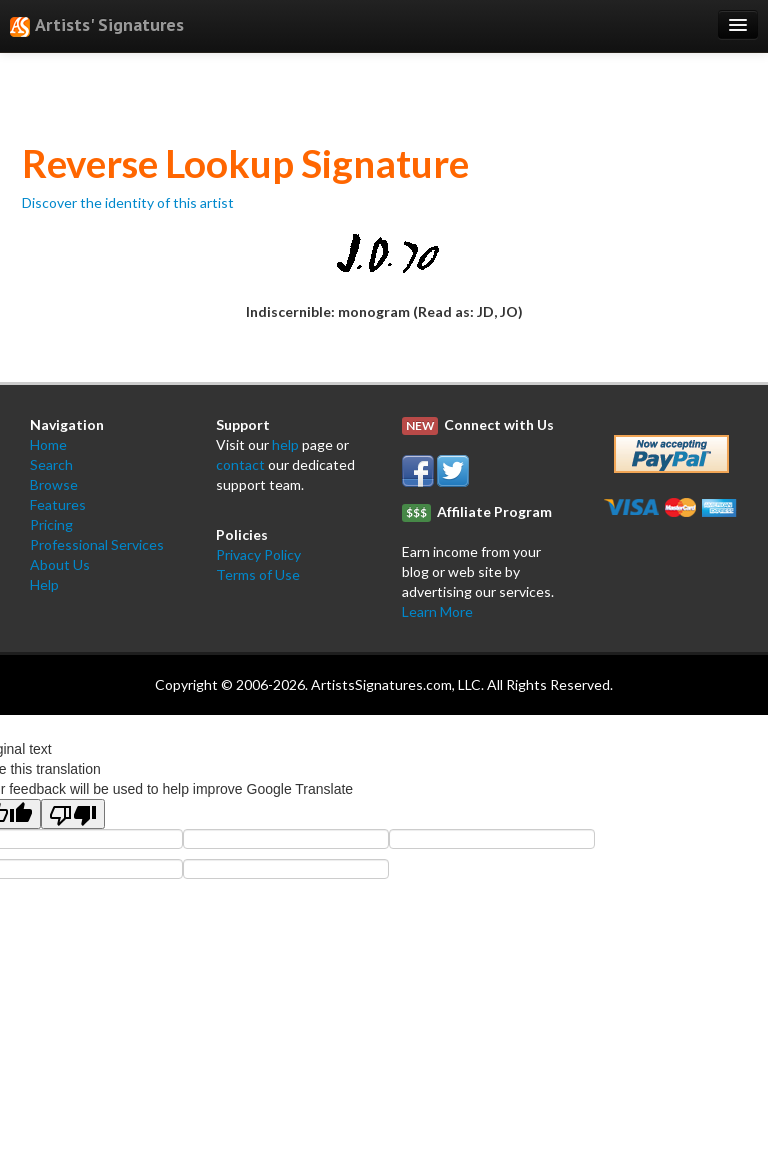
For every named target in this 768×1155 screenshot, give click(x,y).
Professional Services (97, 544)
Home (48, 444)
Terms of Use (258, 574)
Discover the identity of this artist (128, 202)
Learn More (437, 611)
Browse (54, 484)
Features (58, 504)
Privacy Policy (258, 554)
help (285, 444)
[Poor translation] (73, 814)
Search (51, 464)
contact (240, 464)
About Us (60, 564)
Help (44, 584)
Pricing (51, 524)
